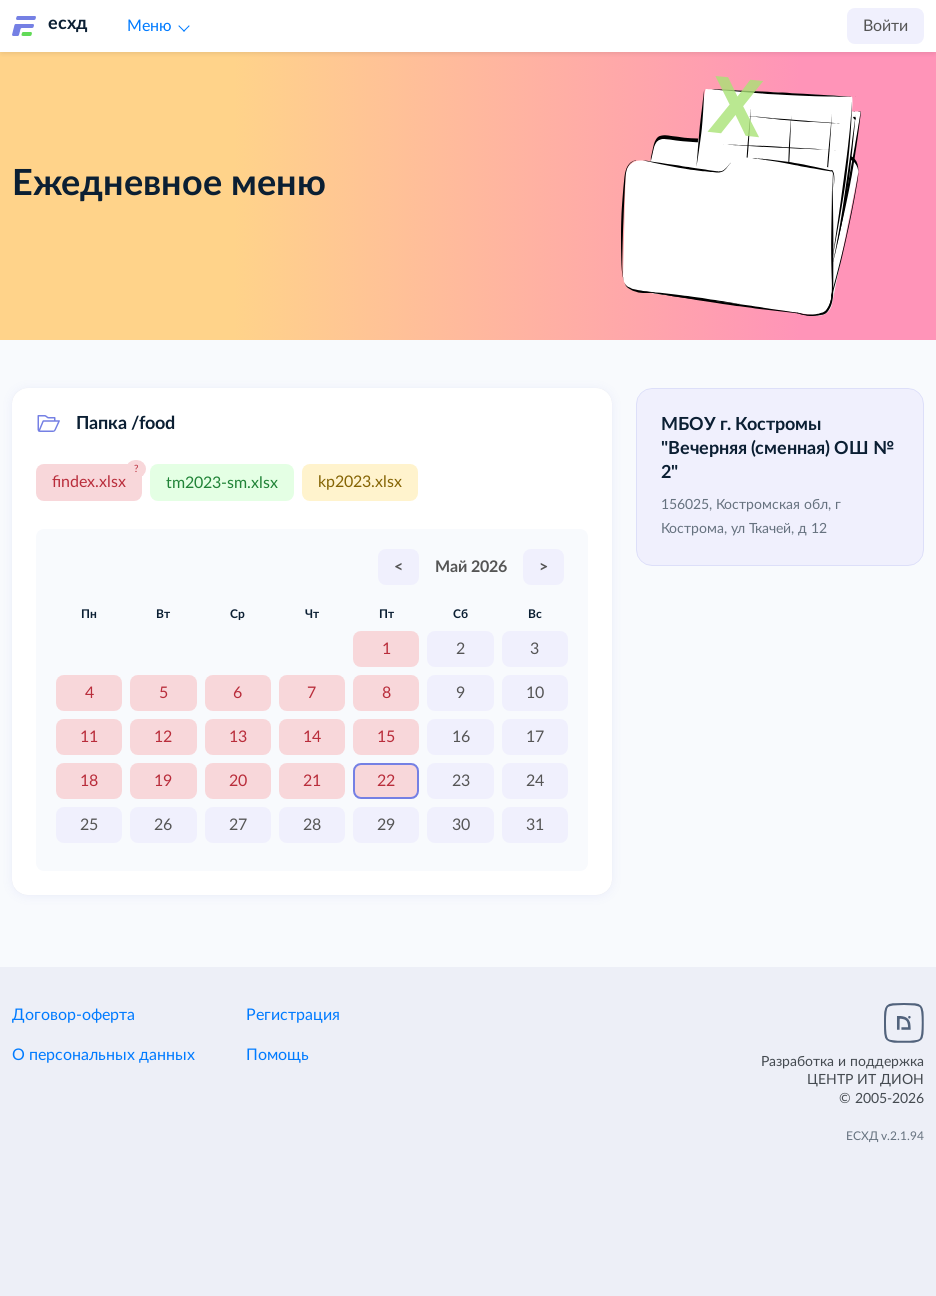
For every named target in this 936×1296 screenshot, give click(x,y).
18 (89, 780)
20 (238, 780)
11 (89, 736)
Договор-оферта (73, 1014)
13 (238, 736)
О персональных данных (103, 1054)
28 (312, 824)
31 (535, 824)
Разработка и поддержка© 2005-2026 (842, 1079)
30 (461, 824)
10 (535, 692)
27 (238, 824)
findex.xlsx (89, 482)
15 (386, 736)
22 (386, 780)
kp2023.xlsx (360, 482)
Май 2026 (471, 566)
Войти (885, 26)
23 (461, 780)
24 (535, 780)
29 (386, 824)
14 (312, 736)
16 (461, 736)
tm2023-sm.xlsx (222, 482)
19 (163, 780)
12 (163, 736)
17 (535, 736)
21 (312, 780)
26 (163, 824)
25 (89, 824)
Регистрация (293, 1014)
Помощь (277, 1054)
